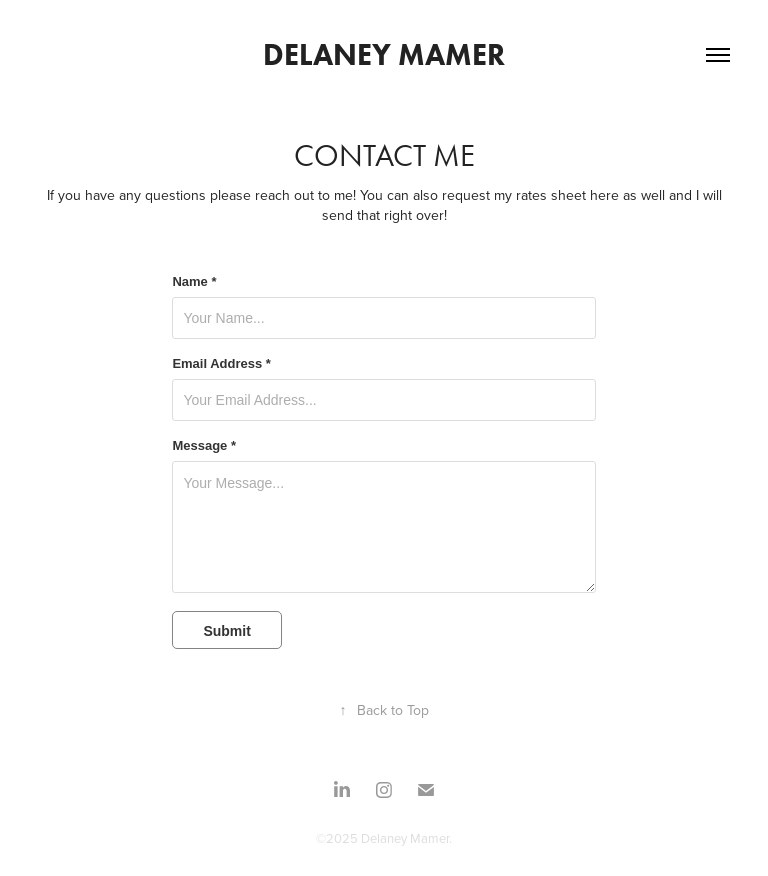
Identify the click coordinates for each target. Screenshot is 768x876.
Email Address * (221, 364)
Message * (204, 446)
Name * (194, 282)
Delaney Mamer (384, 54)
